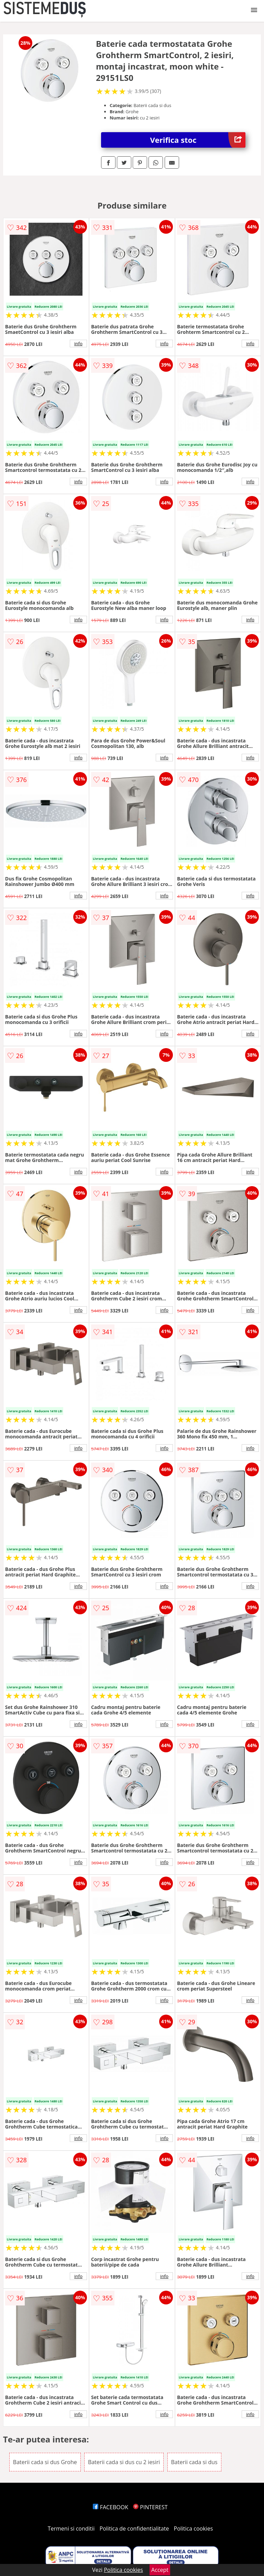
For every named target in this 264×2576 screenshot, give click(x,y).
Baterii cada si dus (194, 2462)
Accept (159, 2570)
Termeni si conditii (71, 2528)
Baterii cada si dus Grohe (45, 2462)
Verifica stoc (198, 140)
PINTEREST (150, 2507)
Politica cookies (193, 2528)
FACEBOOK (110, 2507)
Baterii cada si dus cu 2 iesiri (124, 2462)
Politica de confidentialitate (134, 2528)
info (78, 343)
